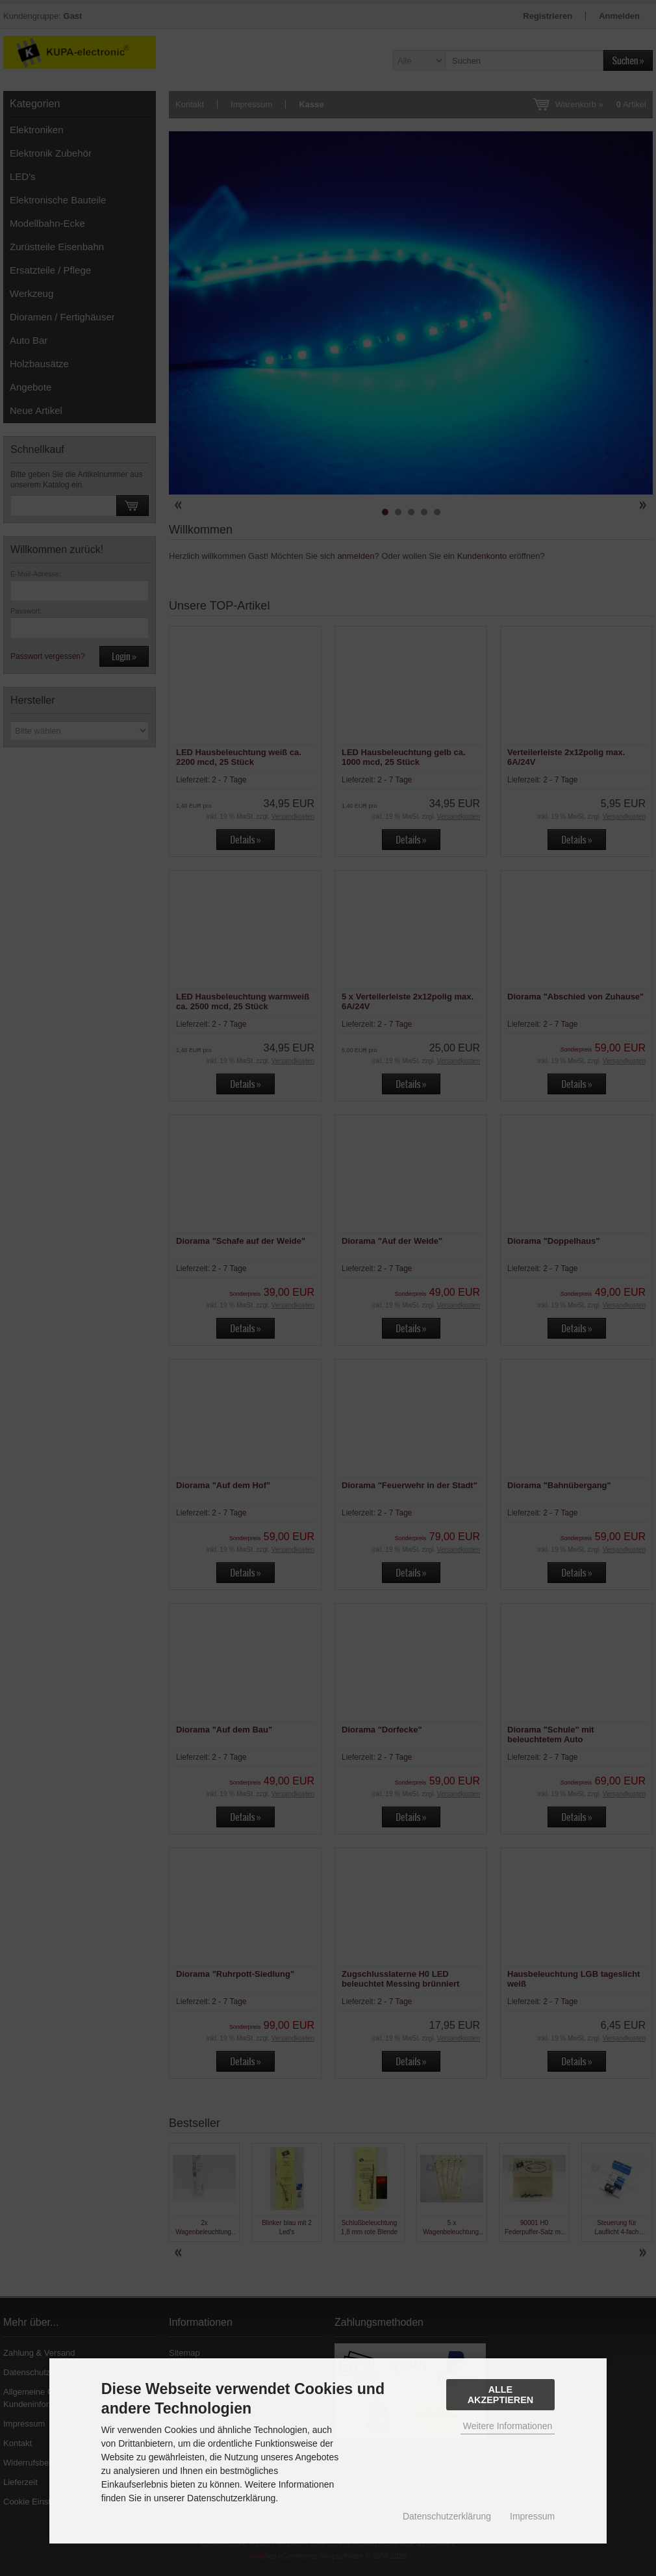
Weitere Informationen (507, 2426)
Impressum (532, 2516)
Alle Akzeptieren (501, 2394)
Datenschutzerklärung (447, 2516)
